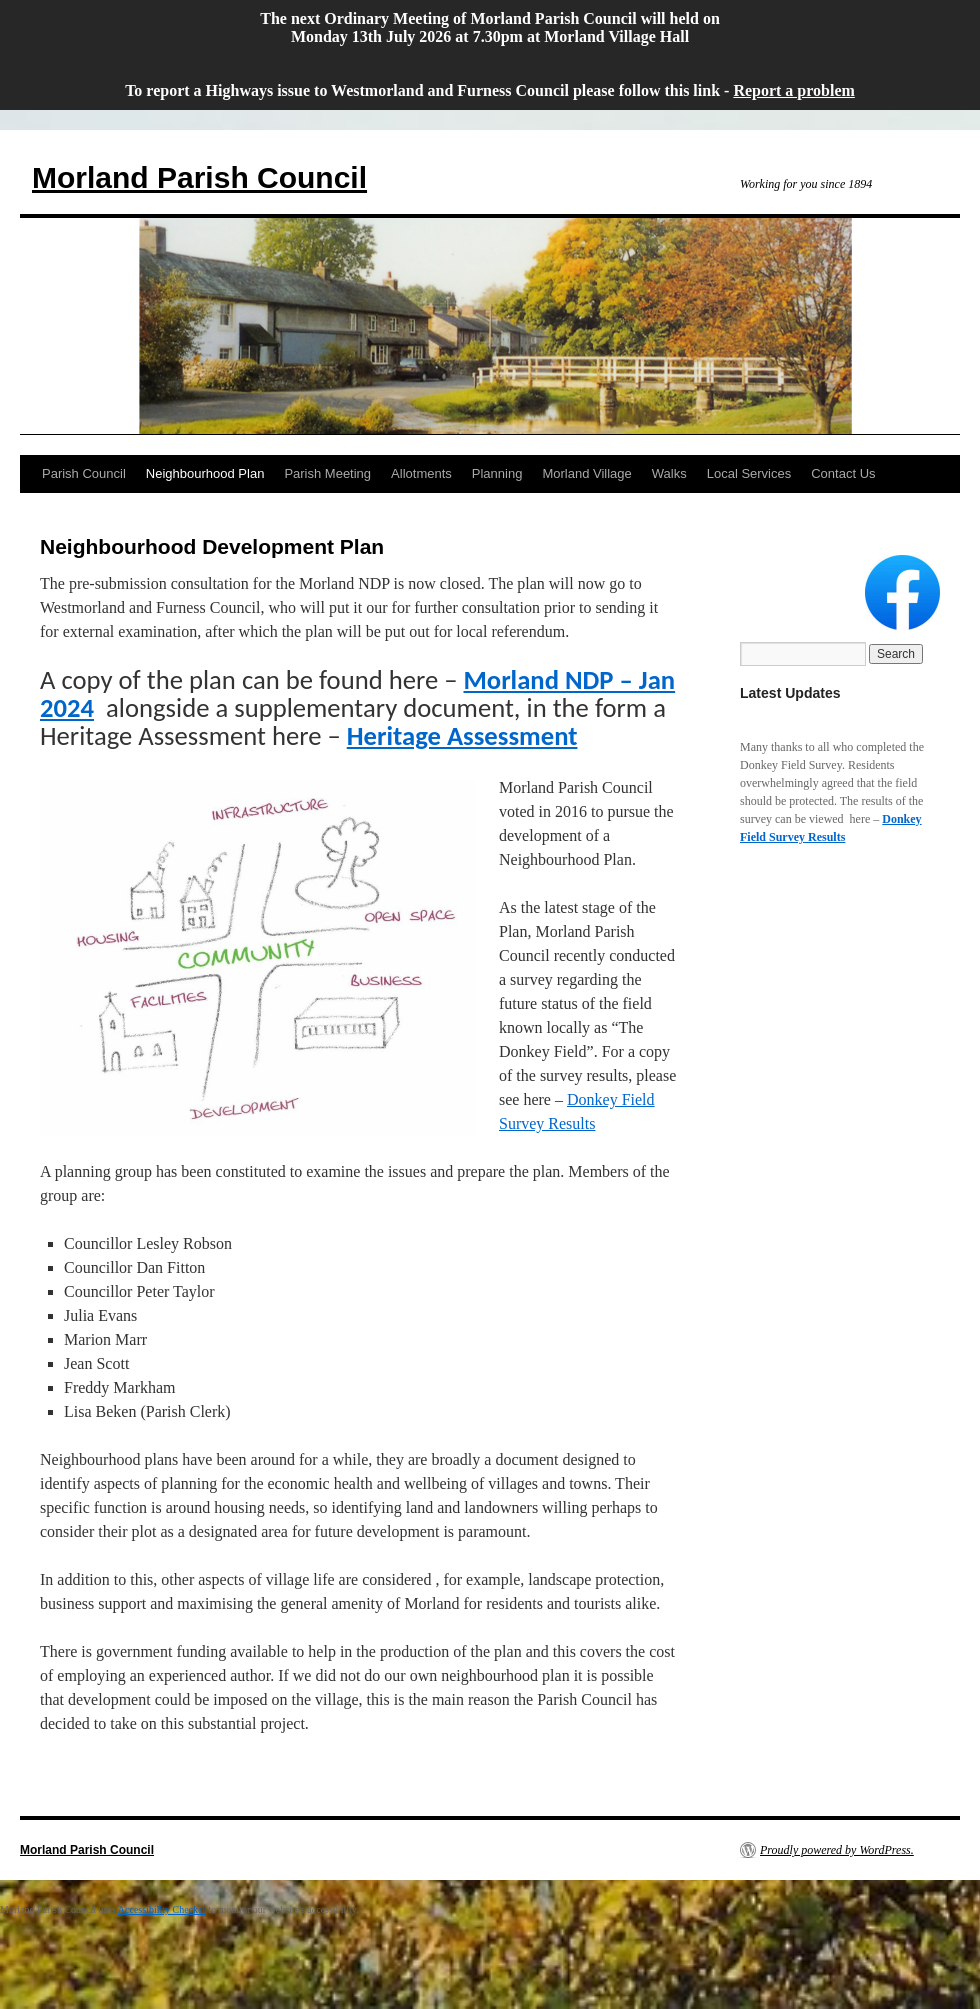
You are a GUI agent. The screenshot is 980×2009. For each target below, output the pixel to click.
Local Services (749, 473)
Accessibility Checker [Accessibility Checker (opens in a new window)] (162, 1909)
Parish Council (84, 473)
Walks (669, 473)
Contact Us (843, 473)
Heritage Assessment (462, 736)
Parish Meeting (327, 473)
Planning (497, 473)
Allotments (421, 473)
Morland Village (586, 473)
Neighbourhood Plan (205, 473)
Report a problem (793, 90)
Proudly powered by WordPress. (837, 1850)
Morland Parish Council (199, 177)
